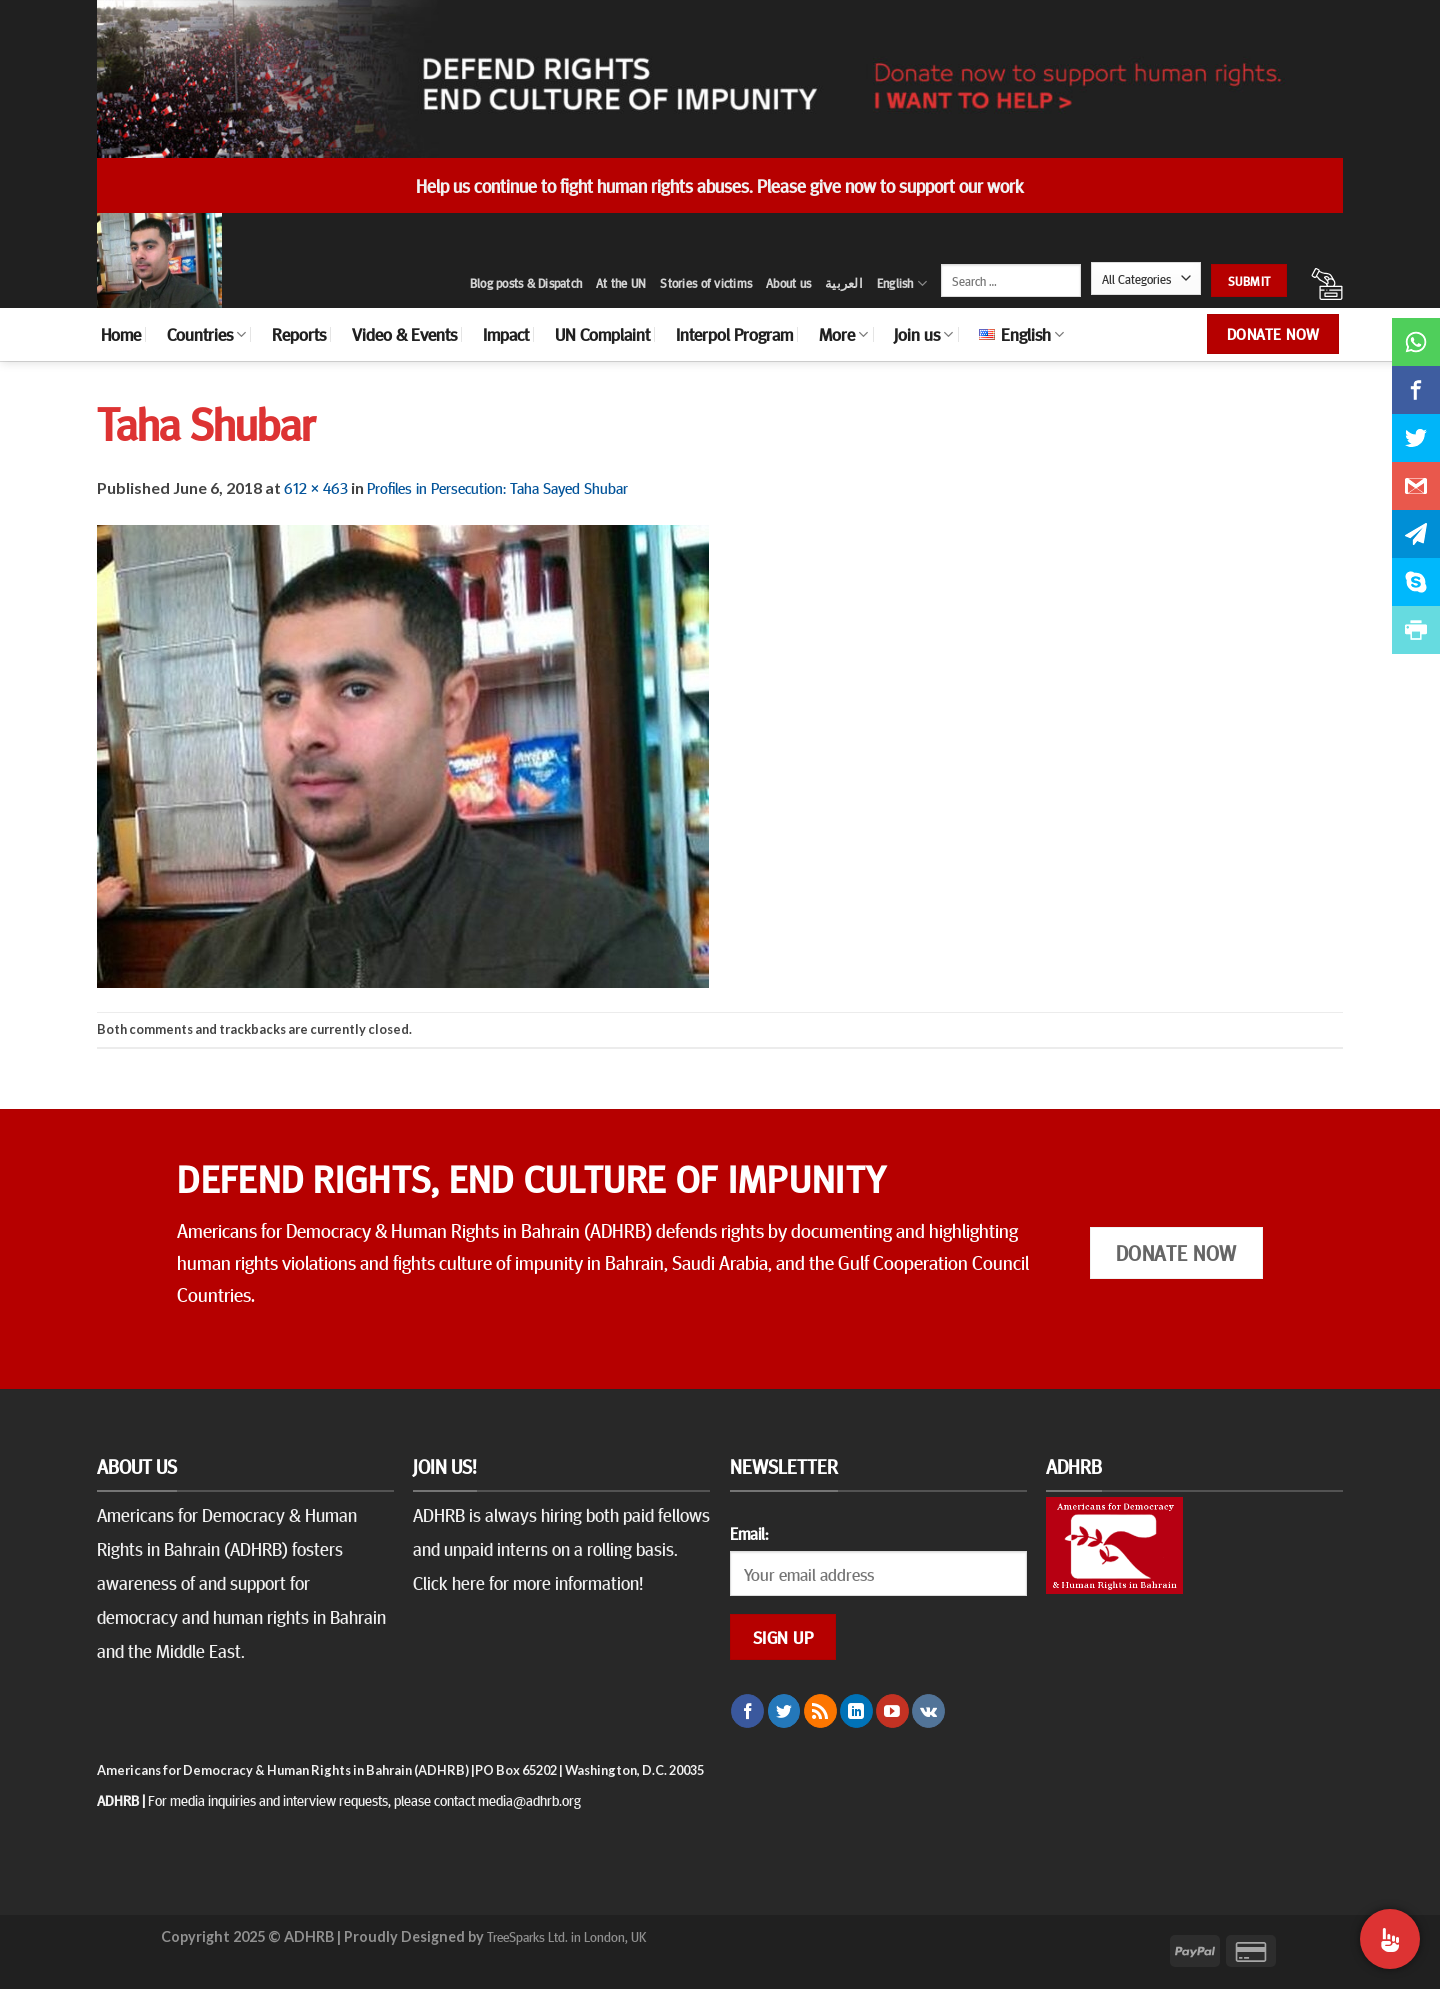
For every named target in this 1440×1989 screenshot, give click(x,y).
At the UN (621, 283)
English (902, 283)
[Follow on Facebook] (747, 1711)
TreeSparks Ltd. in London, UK (566, 1936)
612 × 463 (316, 487)
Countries (206, 334)
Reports (299, 334)
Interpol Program (734, 334)
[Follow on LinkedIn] (856, 1711)
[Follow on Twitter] (784, 1711)
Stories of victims (706, 283)
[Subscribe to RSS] (820, 1711)
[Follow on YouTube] (892, 1711)
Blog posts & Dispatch (526, 283)
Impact (506, 334)
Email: (749, 1533)
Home (121, 334)
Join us (923, 334)
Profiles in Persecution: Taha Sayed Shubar (497, 487)
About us (788, 283)
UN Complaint (602, 334)
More (843, 334)
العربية (844, 283)
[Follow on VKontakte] (928, 1711)
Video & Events (404, 334)
